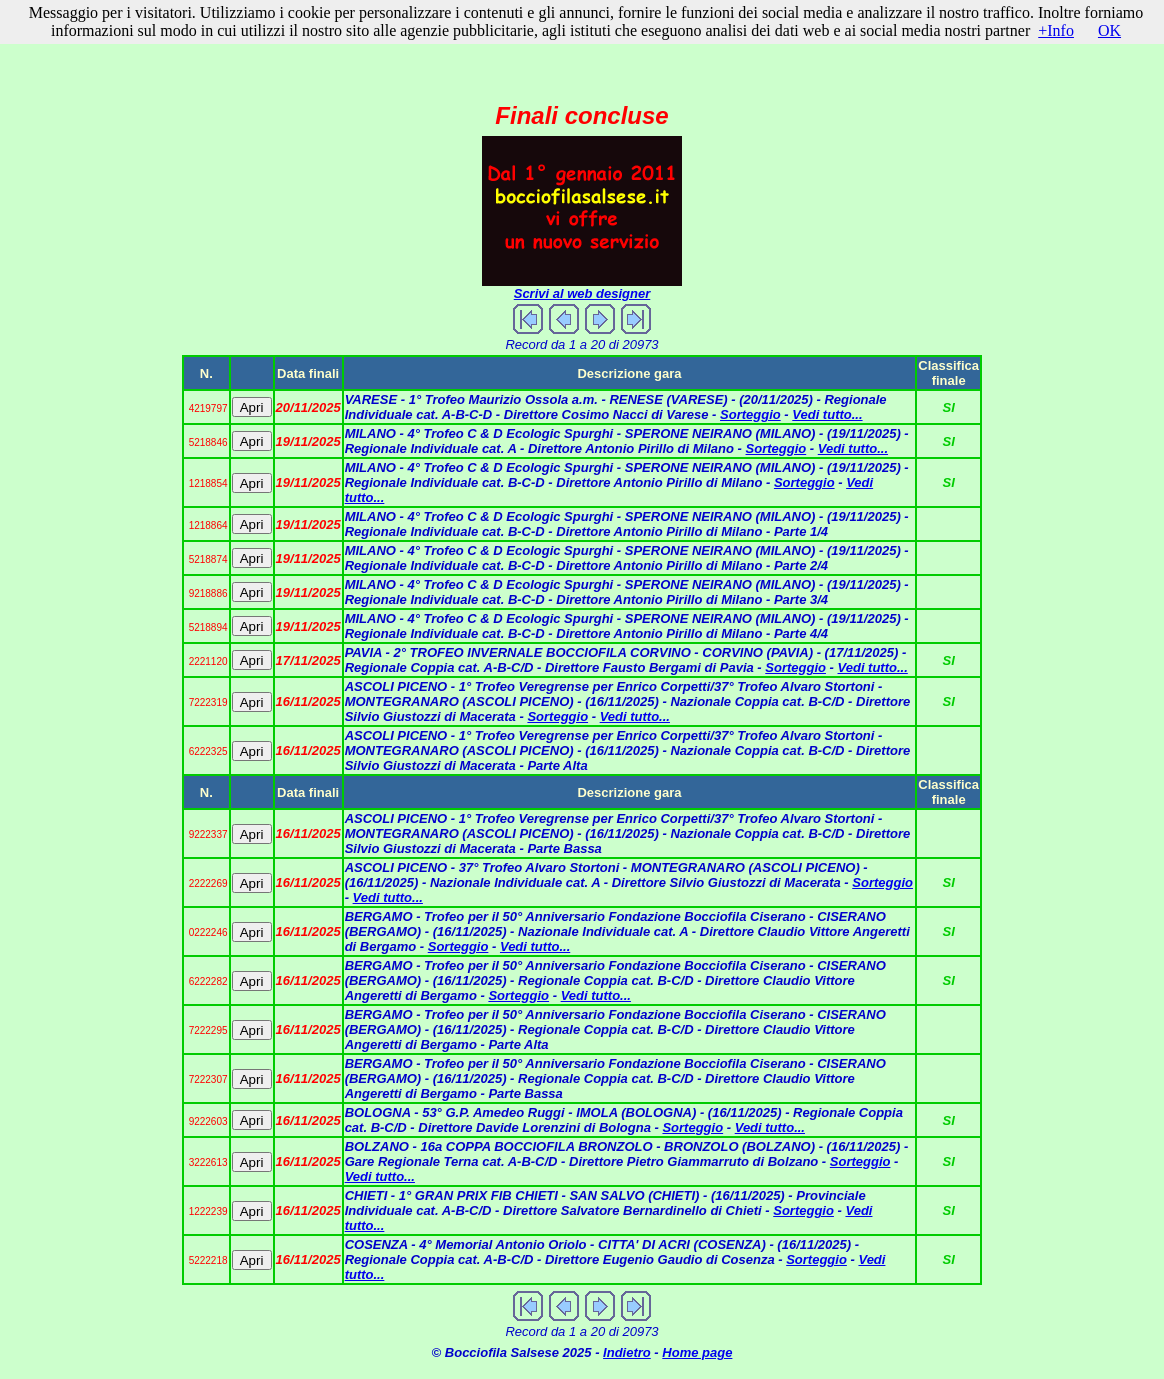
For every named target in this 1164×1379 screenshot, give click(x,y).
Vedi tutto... (827, 414)
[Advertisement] (582, 54)
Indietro (627, 1352)
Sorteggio (750, 414)
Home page (697, 1352)
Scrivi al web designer (582, 293)
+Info (1056, 30)
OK (1109, 30)
